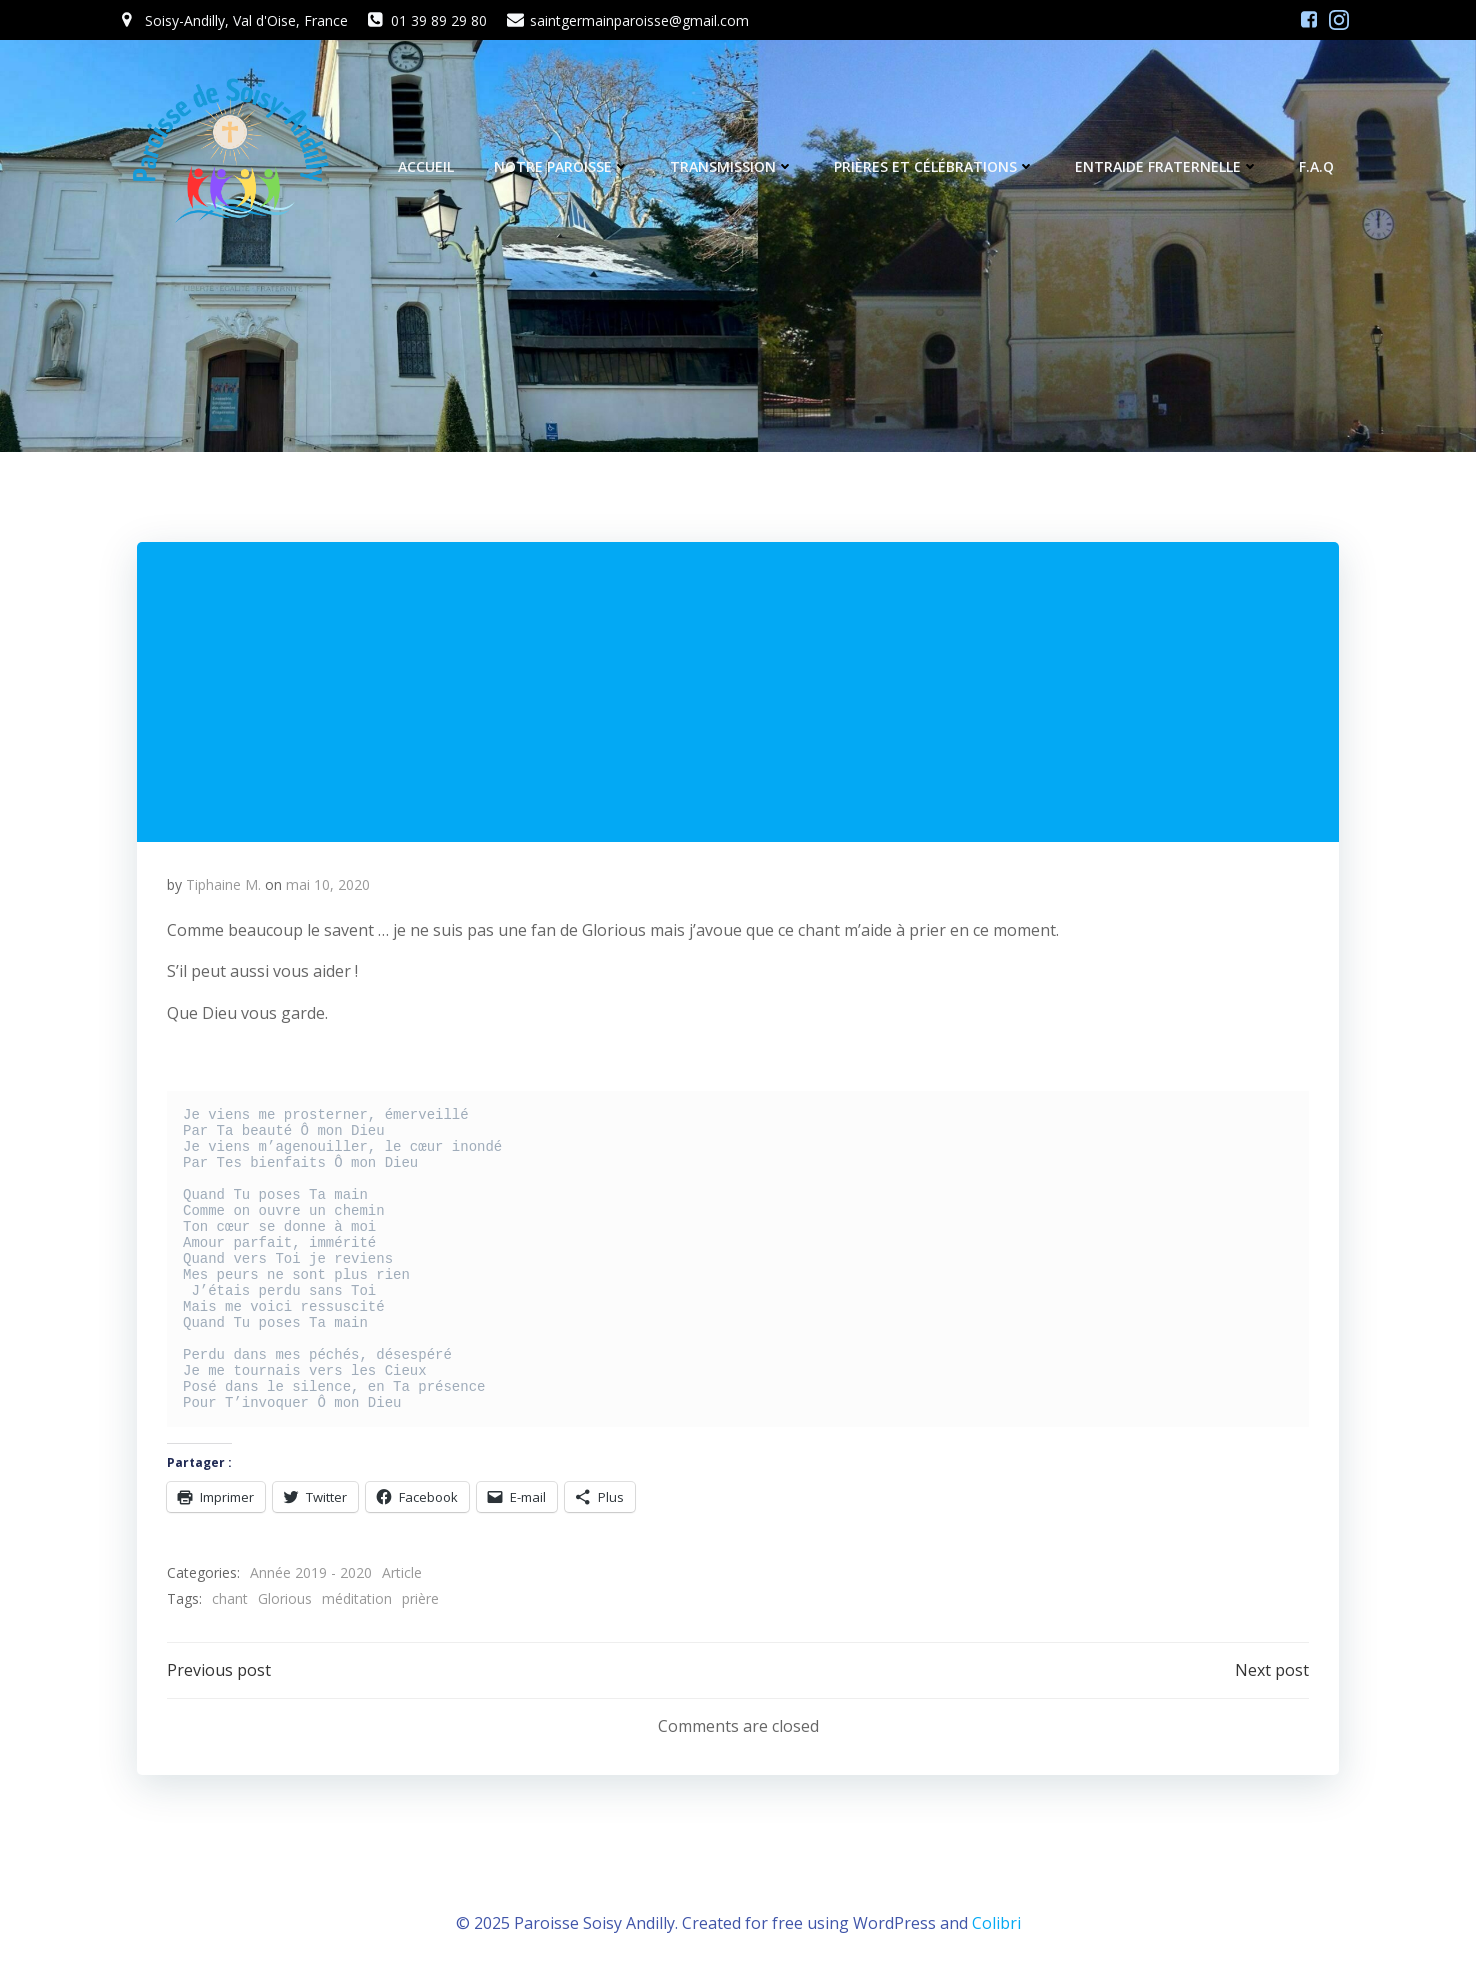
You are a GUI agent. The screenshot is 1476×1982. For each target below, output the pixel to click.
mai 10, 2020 (328, 884)
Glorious (285, 1598)
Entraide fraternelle (1167, 166)
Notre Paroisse (562, 166)
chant (230, 1598)
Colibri (996, 1923)
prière (420, 1598)
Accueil (426, 166)
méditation (357, 1598)
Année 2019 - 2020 (311, 1572)
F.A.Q (1316, 166)
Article (402, 1572)
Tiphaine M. (223, 884)
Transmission (732, 166)
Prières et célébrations (934, 166)
